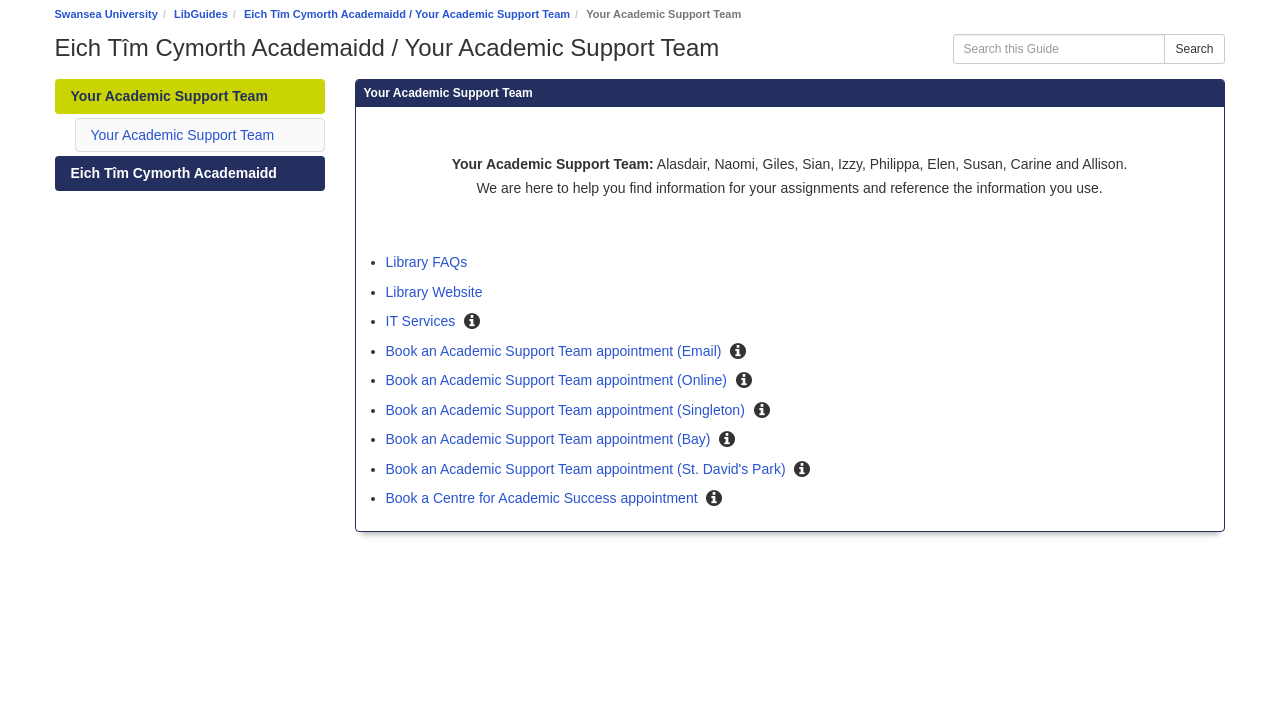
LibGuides (201, 14)
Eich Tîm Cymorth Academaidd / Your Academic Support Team (407, 14)
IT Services (423, 321)
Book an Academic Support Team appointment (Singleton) (567, 410)
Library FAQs (427, 262)
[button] (472, 322)
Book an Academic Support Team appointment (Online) (558, 380)
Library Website (434, 292)
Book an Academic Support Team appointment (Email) (556, 351)
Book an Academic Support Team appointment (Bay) (550, 439)
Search (1194, 49)
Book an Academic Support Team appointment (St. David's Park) (588, 469)
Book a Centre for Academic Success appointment (544, 498)
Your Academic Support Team (183, 135)
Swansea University (106, 14)
